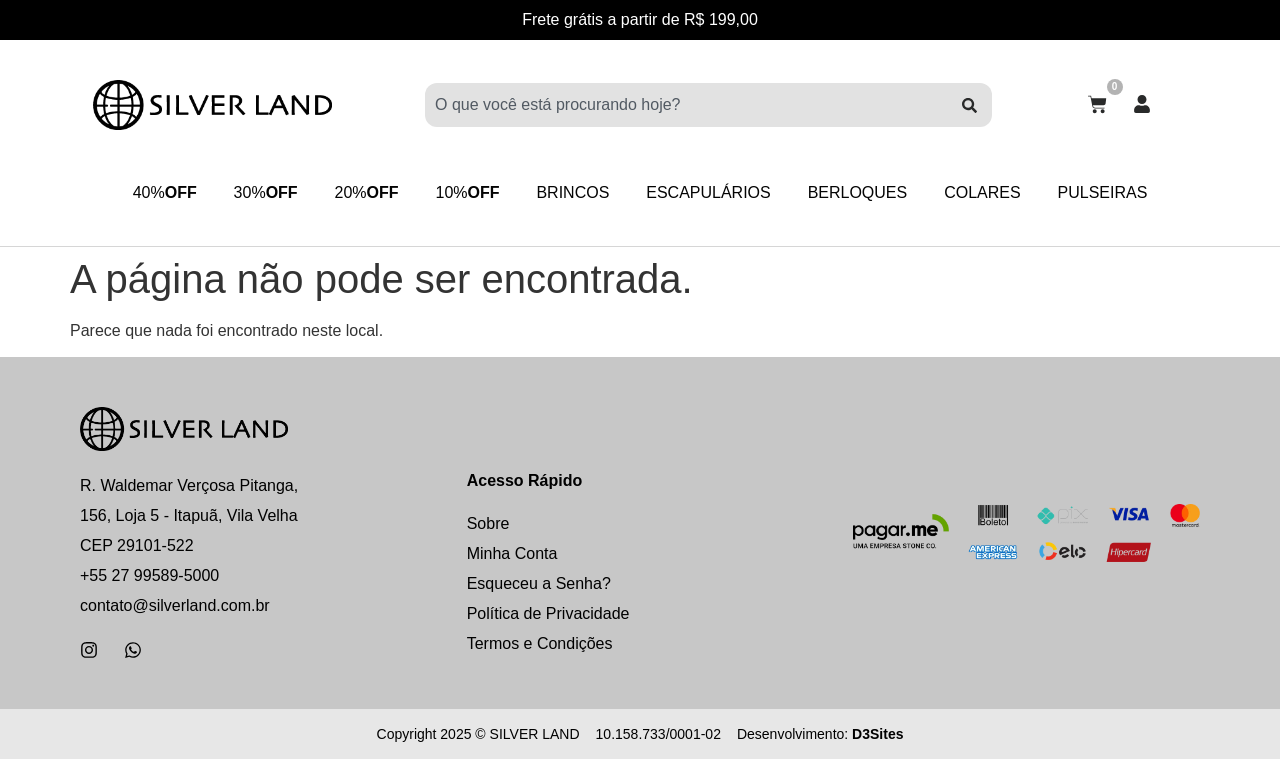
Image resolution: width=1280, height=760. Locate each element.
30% (256, 193)
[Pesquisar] (969, 105)
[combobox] (686, 105)
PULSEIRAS (1115, 192)
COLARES (991, 192)
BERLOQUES (864, 192)
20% (360, 193)
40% (152, 193)
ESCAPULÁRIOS (711, 192)
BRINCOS (572, 192)
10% (464, 193)
